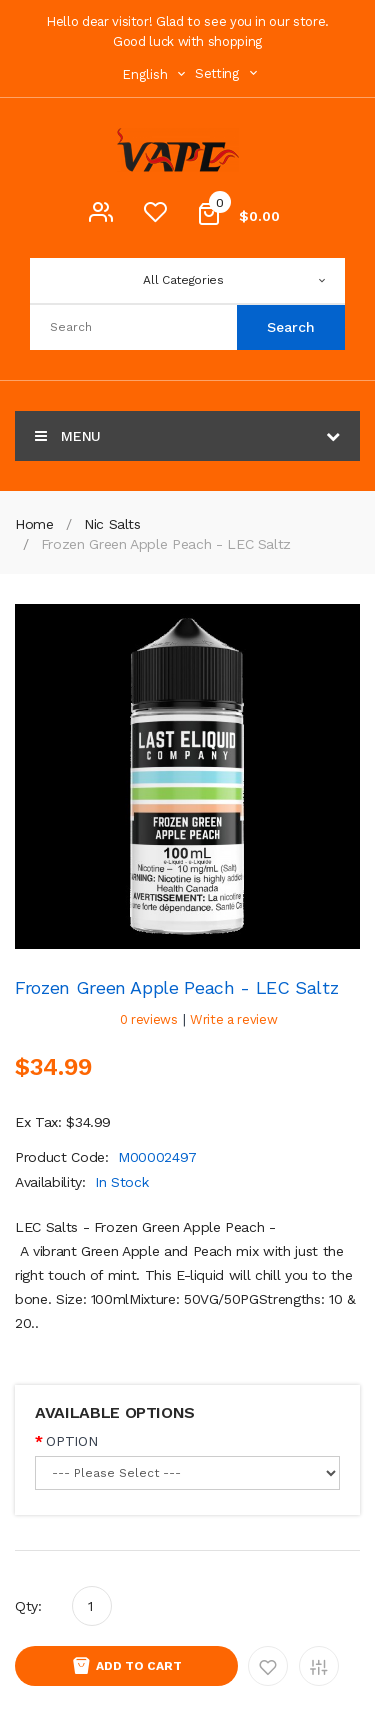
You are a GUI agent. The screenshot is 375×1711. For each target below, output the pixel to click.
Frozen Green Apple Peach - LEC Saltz (166, 544)
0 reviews (149, 1019)
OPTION (71, 1441)
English (156, 74)
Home (34, 524)
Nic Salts (112, 524)
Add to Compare (319, 1666)
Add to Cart (139, 1666)
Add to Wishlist (268, 1666)
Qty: (28, 1606)
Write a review (233, 1019)
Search (291, 327)
